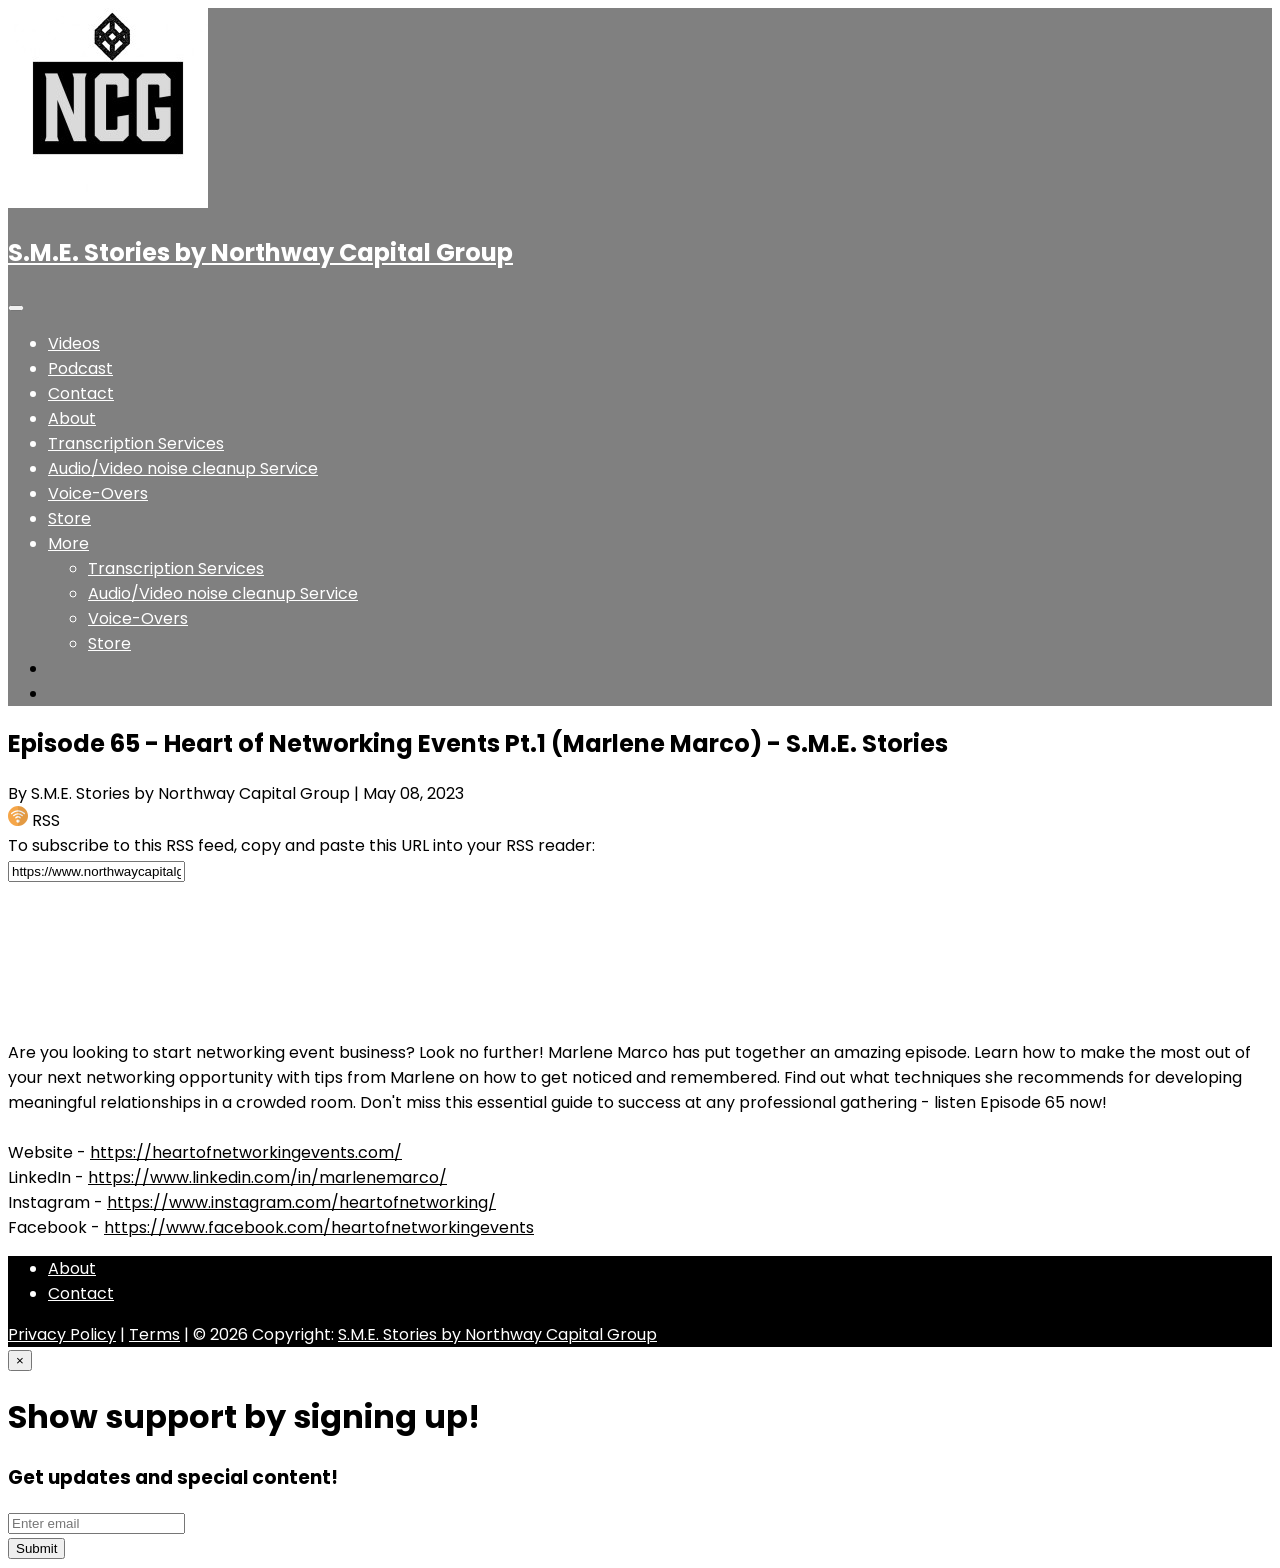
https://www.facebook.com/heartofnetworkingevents (319, 1227)
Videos (74, 343)
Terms (154, 1334)
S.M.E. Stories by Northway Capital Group (260, 252)
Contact (81, 393)
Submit (36, 1548)
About (72, 418)
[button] (68, 543)
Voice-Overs (98, 493)
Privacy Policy (62, 1334)
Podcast (80, 368)
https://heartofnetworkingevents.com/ (246, 1152)
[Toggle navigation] (16, 308)
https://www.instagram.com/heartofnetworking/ (301, 1202)
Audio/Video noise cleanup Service (183, 468)
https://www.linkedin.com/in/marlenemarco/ (267, 1177)
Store (69, 518)
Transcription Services (136, 443)
